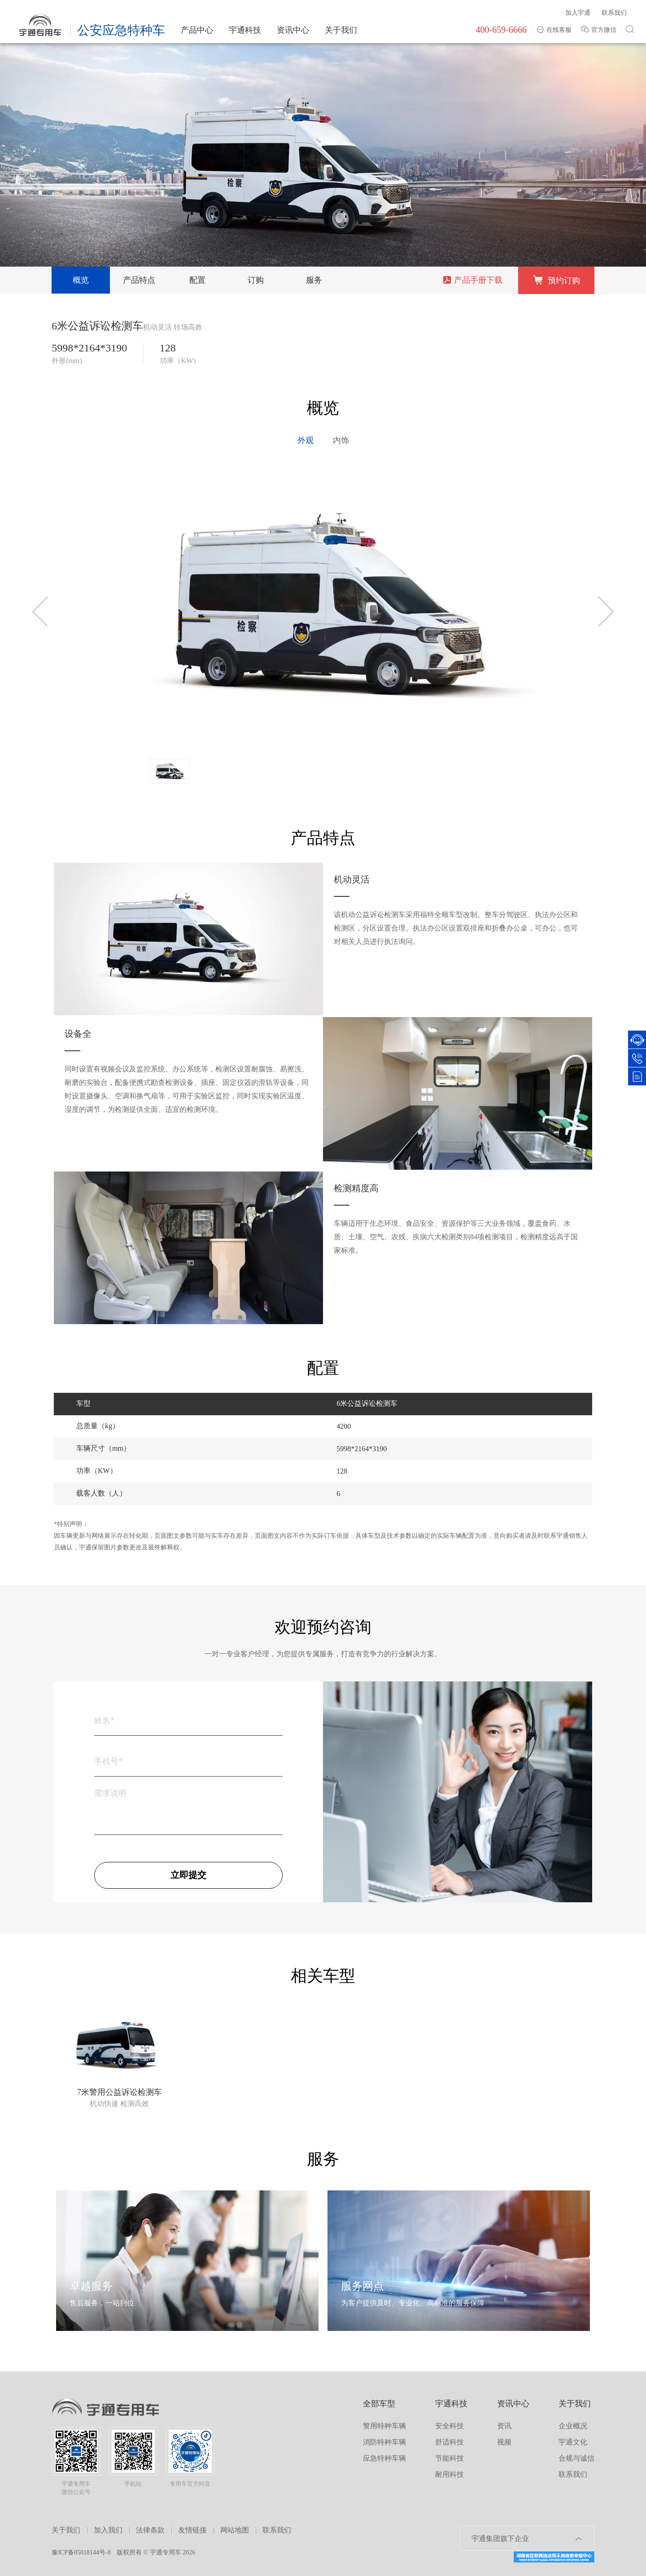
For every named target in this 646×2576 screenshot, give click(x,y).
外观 (305, 440)
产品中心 (197, 30)
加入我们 (108, 2530)
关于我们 (341, 30)
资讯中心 (293, 30)
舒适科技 (449, 2442)
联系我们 (614, 12)
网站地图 (234, 2530)
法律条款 (150, 2530)
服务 (314, 280)
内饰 (341, 440)
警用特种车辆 (384, 2426)
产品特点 (139, 280)
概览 (81, 280)
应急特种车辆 (384, 2458)
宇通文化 (573, 2442)
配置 (197, 280)
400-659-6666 (501, 30)
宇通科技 (245, 30)
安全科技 (449, 2426)
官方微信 (599, 29)
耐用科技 (449, 2474)
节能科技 (449, 2458)
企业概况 (573, 2426)
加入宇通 (577, 12)
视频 (504, 2442)
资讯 (504, 2426)
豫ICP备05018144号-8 (81, 2552)
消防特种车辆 (384, 2442)
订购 (256, 280)
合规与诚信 (576, 2458)
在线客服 (554, 29)
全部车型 (379, 2403)
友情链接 (192, 2530)
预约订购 (556, 280)
